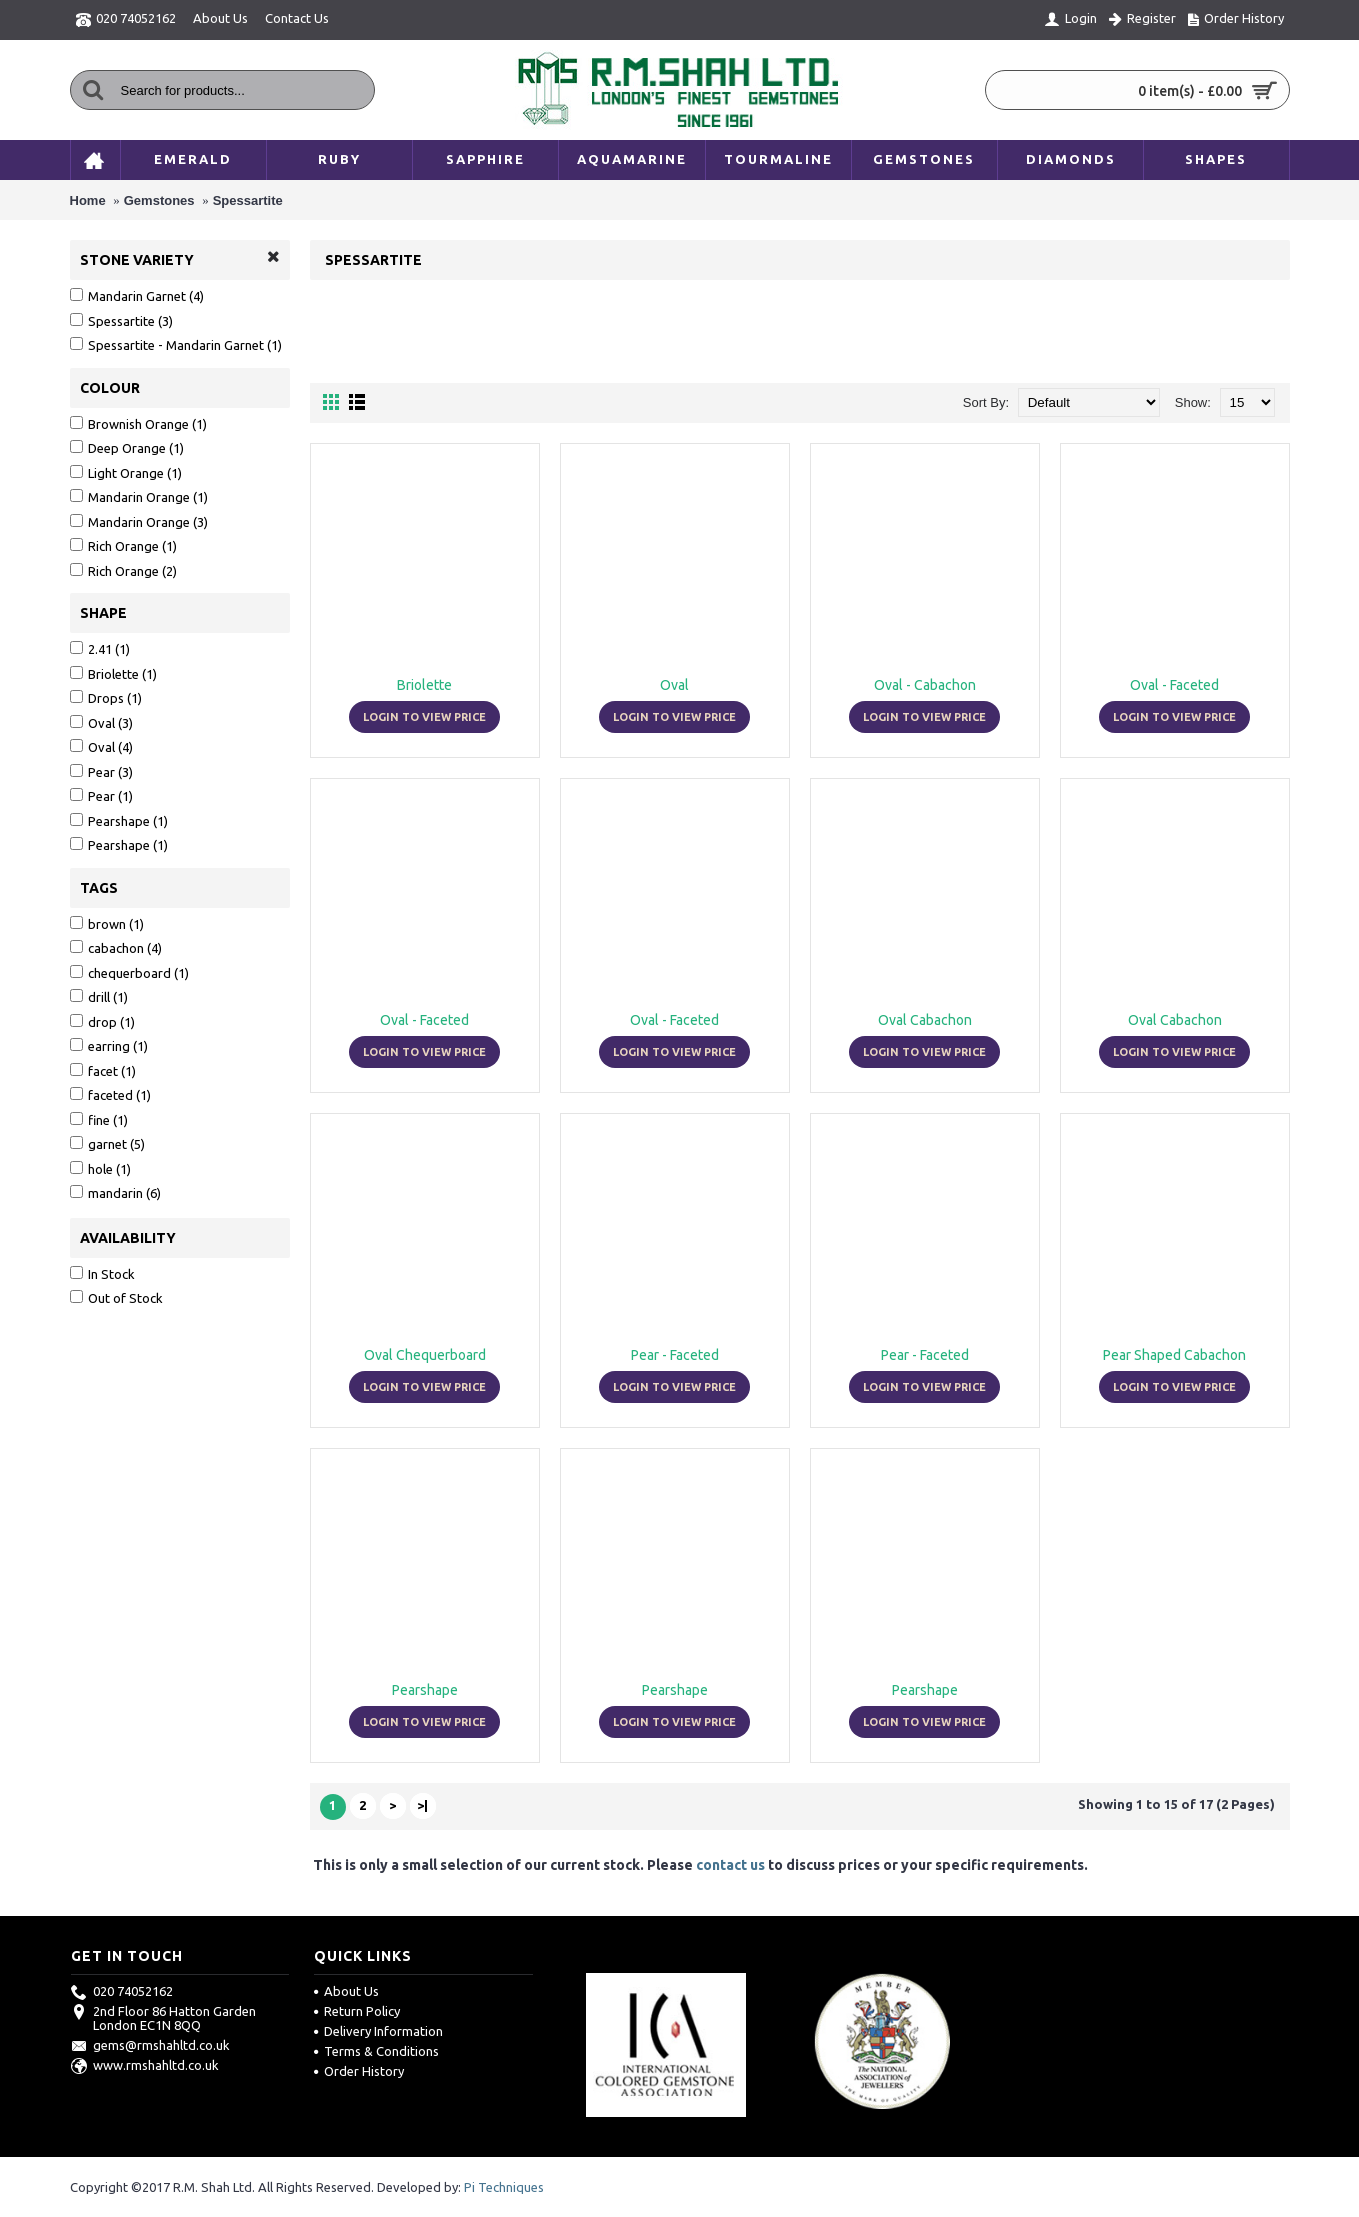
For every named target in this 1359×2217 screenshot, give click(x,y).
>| (422, 1805)
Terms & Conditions (376, 2051)
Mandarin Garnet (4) (137, 295)
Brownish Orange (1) (138, 423)
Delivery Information (378, 2031)
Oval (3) (101, 722)
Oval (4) (101, 746)
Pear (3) (101, 771)
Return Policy (357, 2011)
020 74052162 (122, 1991)
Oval (674, 685)
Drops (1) (106, 697)
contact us (730, 1865)
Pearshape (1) (119, 820)
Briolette (424, 685)
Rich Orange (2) (123, 570)
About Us (346, 1991)
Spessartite (248, 200)
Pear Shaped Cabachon (1174, 1355)
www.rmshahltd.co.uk (145, 2065)
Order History (359, 2071)
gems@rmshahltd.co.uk (150, 2045)
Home (88, 200)
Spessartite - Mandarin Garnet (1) (176, 344)
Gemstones (159, 200)
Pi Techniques (504, 2187)
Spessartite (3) (121, 320)
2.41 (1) (100, 648)
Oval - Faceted (1174, 685)
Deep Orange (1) (127, 447)
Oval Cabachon (925, 1020)
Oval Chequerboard (425, 1355)
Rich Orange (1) (123, 545)
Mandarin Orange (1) (139, 496)
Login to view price (424, 717)
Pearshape (425, 1690)
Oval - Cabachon (925, 685)
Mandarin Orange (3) (139, 521)
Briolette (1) (113, 673)
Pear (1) (101, 795)
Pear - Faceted (675, 1355)
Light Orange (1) (126, 472)
